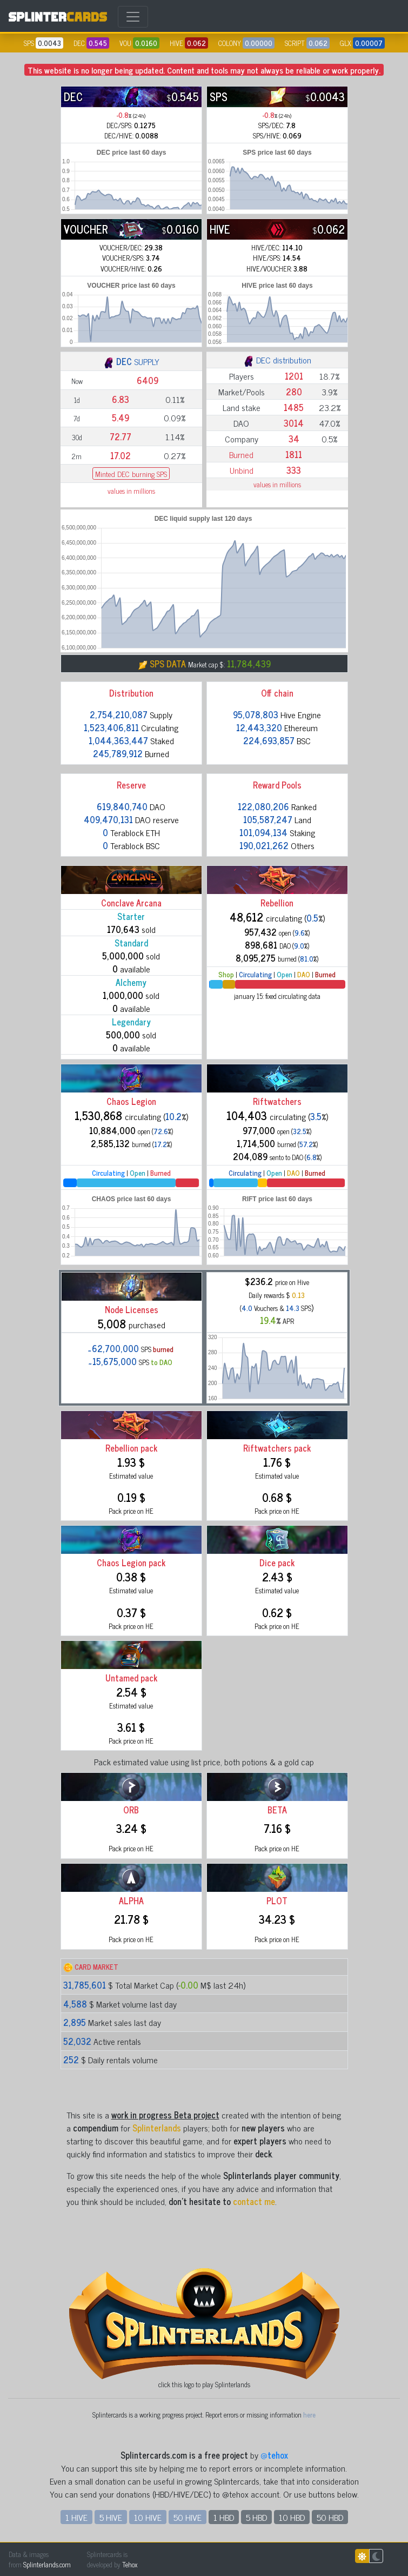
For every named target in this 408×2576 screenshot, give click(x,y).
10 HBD (292, 2517)
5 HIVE (110, 2517)
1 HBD (223, 2517)
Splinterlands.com (47, 2564)
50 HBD (330, 2517)
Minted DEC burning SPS (131, 473)
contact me (254, 2201)
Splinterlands (156, 2128)
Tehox (129, 2564)
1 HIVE (76, 2517)
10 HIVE (148, 2517)
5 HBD (256, 2517)
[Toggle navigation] (133, 17)
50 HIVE (187, 2517)
